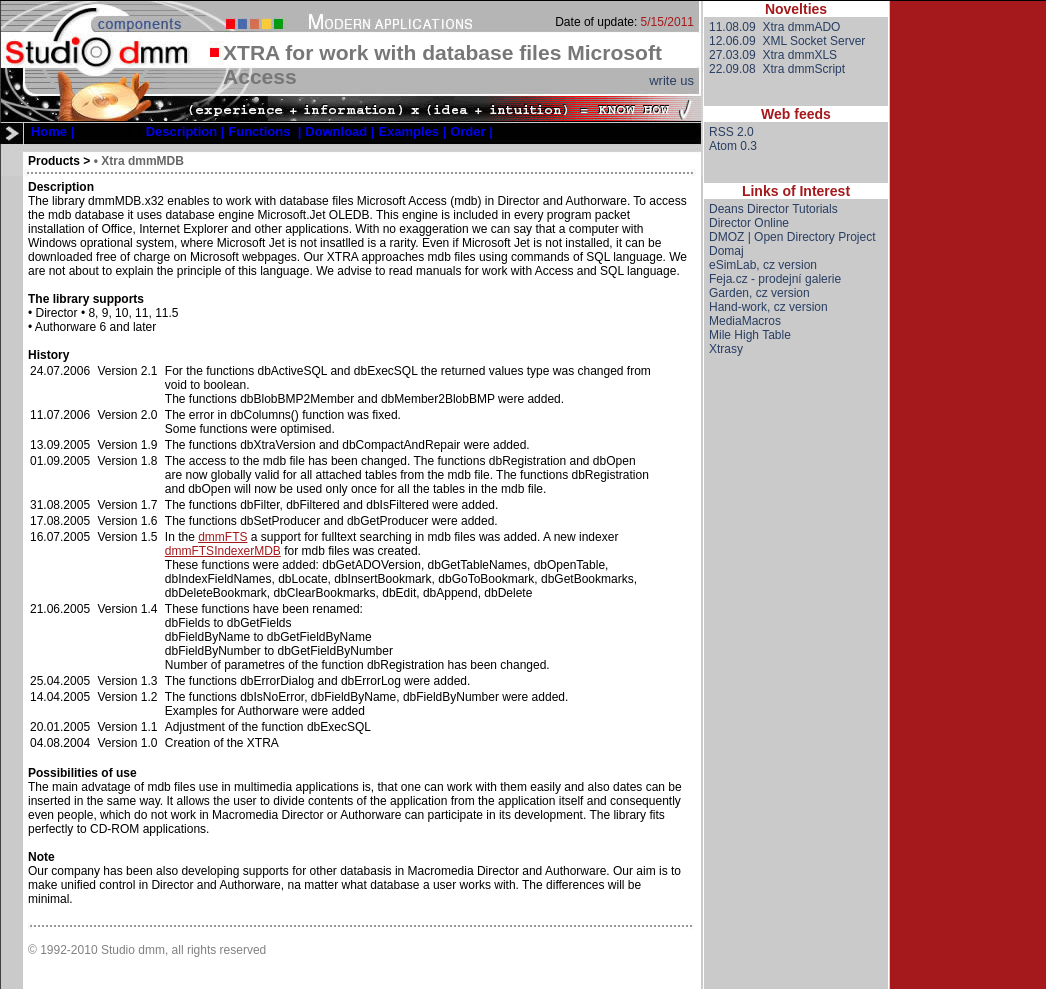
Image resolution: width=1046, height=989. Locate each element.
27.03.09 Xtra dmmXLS (773, 55)
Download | (339, 131)
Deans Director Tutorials (773, 209)
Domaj (726, 251)
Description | (185, 131)
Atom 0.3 (733, 146)
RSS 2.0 (731, 132)
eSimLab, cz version (763, 265)
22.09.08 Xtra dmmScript (777, 69)
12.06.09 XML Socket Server (787, 41)
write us (671, 80)
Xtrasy (726, 349)
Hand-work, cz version (768, 307)
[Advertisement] (796, 689)
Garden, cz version (759, 293)
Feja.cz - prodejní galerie (775, 279)
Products (54, 161)
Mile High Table (750, 335)
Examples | (412, 131)
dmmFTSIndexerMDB (223, 551)
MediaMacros (745, 321)
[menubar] (262, 131)
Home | (52, 131)
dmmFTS (222, 537)
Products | (110, 131)
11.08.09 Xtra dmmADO (774, 27)
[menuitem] (52, 131)
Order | (471, 131)
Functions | (264, 131)
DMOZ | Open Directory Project (792, 237)
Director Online (749, 223)
